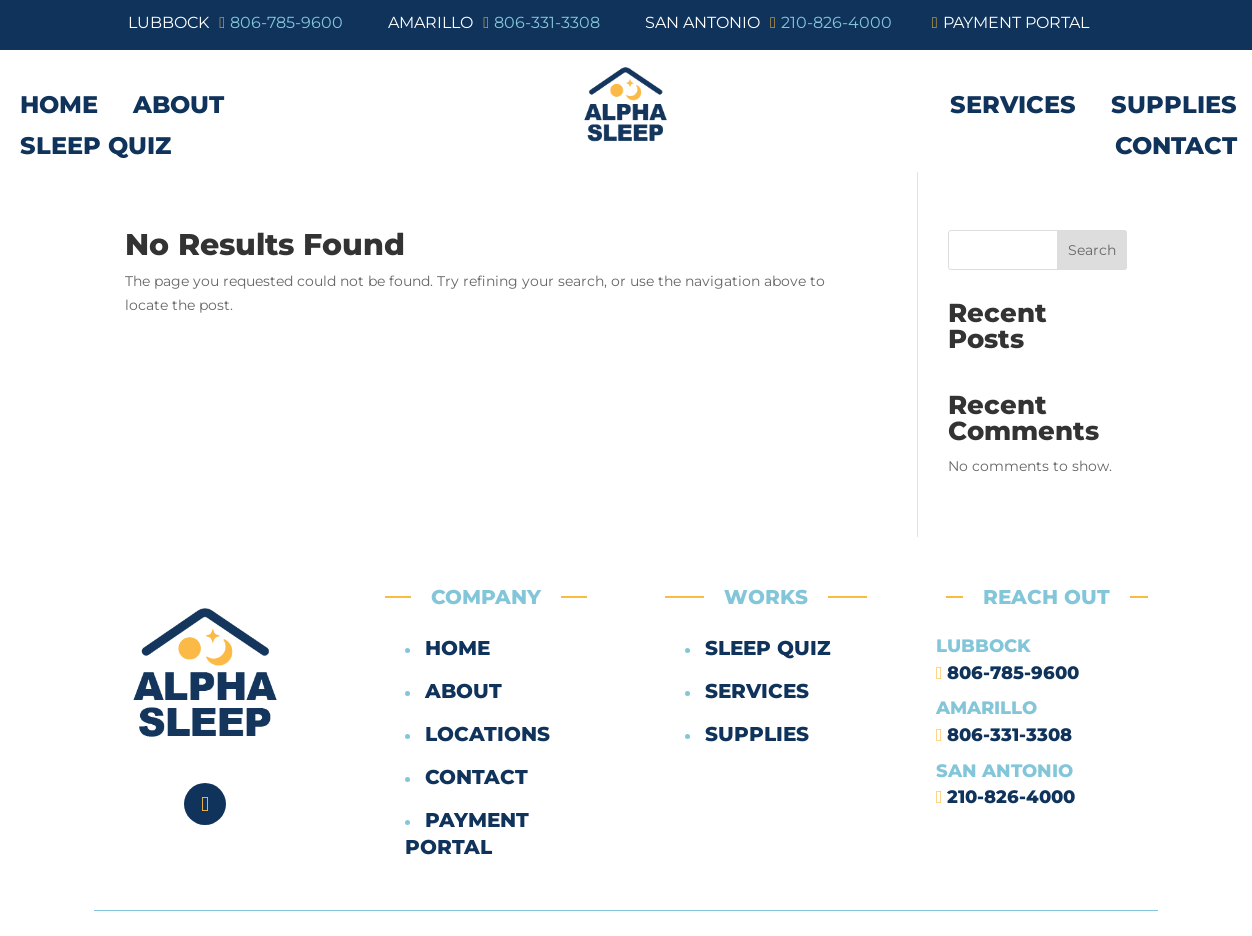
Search (1092, 250)
